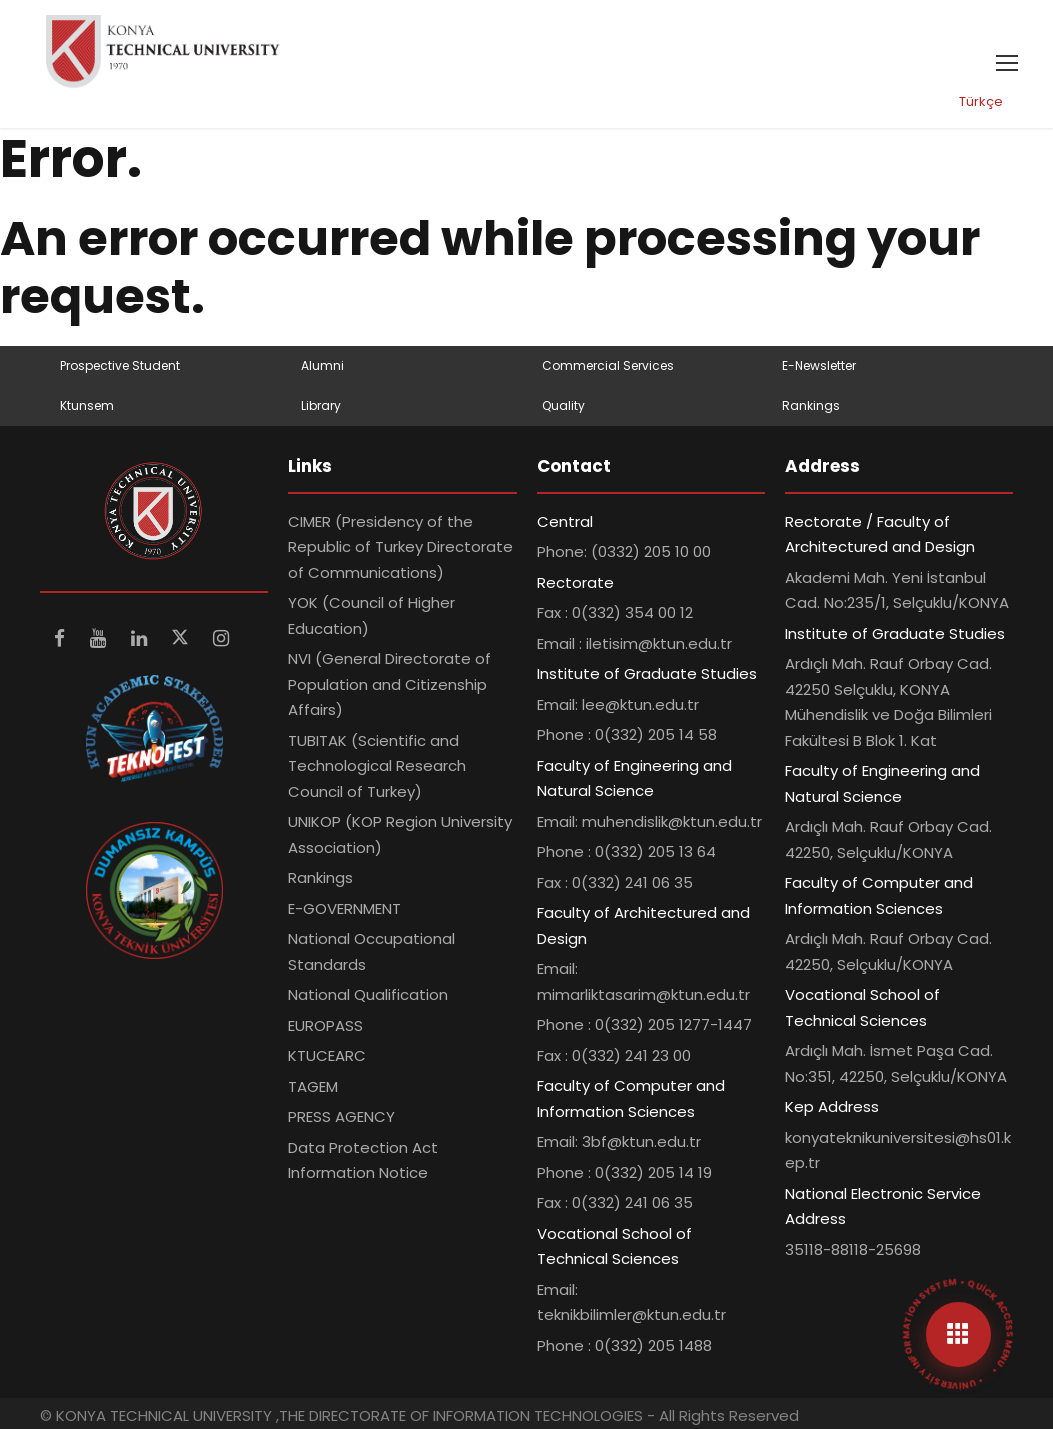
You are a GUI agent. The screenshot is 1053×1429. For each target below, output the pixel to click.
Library (321, 405)
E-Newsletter (819, 365)
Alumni (322, 365)
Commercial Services (608, 365)
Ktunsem (87, 405)
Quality (563, 405)
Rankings (811, 405)
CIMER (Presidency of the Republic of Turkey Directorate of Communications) (400, 547)
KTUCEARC (327, 1055)
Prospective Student (120, 365)
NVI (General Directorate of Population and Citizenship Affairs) (389, 684)
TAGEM (313, 1086)
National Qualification (368, 994)
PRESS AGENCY (341, 1116)
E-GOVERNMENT (344, 908)
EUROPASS (325, 1025)
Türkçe (981, 101)
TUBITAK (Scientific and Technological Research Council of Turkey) (377, 766)
